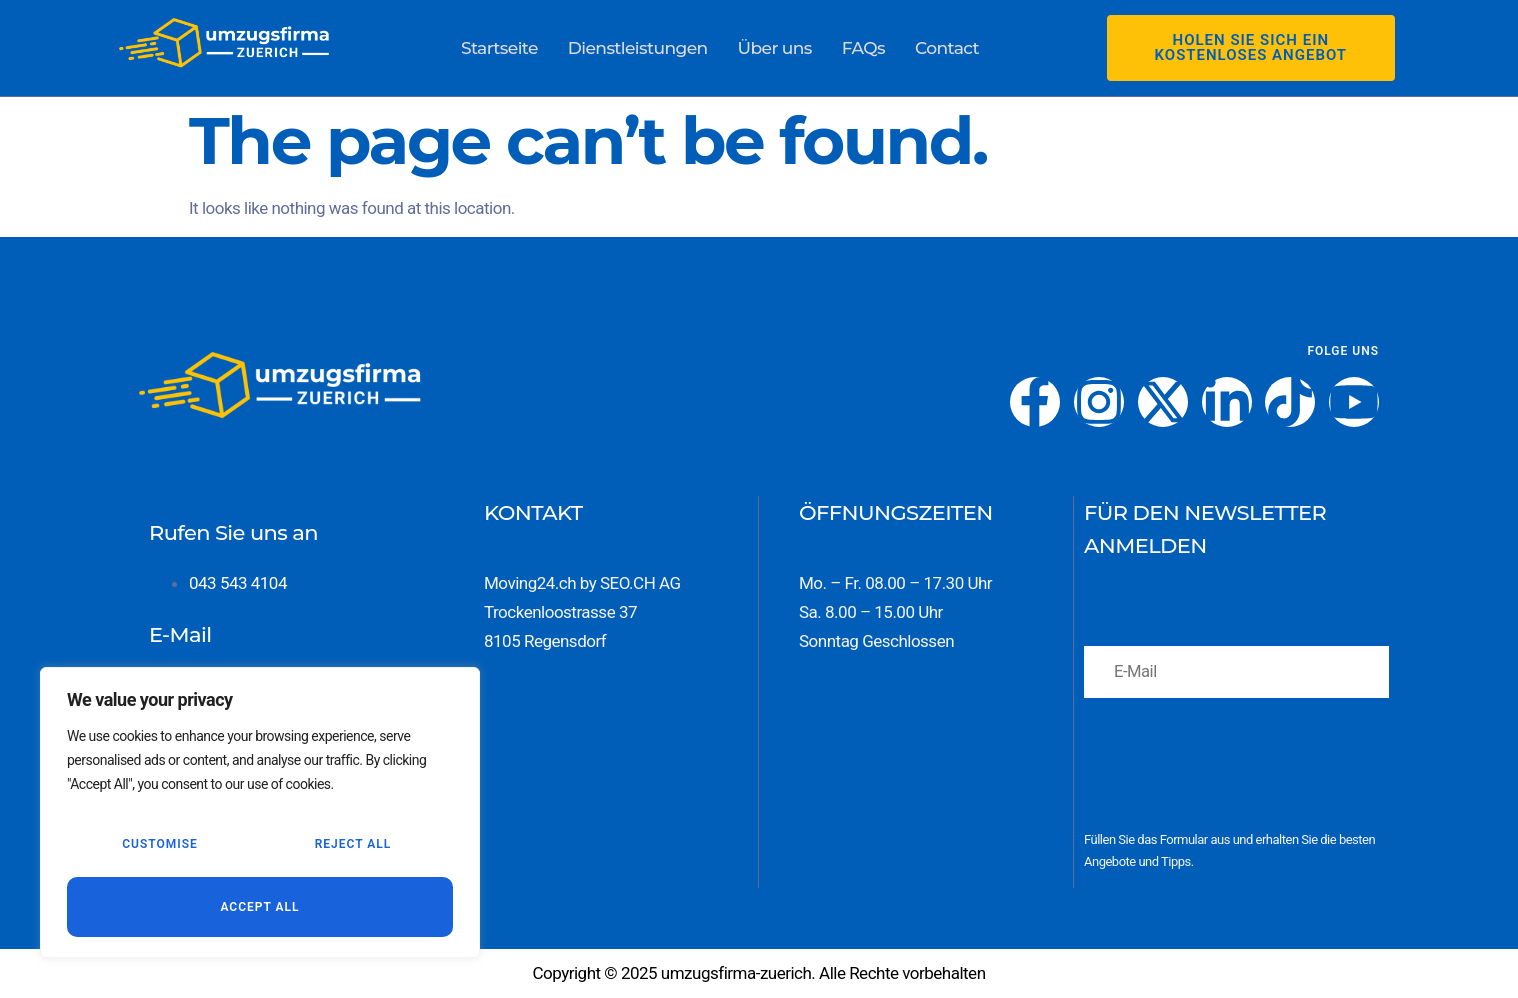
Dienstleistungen (638, 47)
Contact (946, 47)
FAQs (862, 47)
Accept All (259, 907)
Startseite (500, 47)
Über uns (775, 47)
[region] (260, 815)
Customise (159, 847)
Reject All (352, 847)
